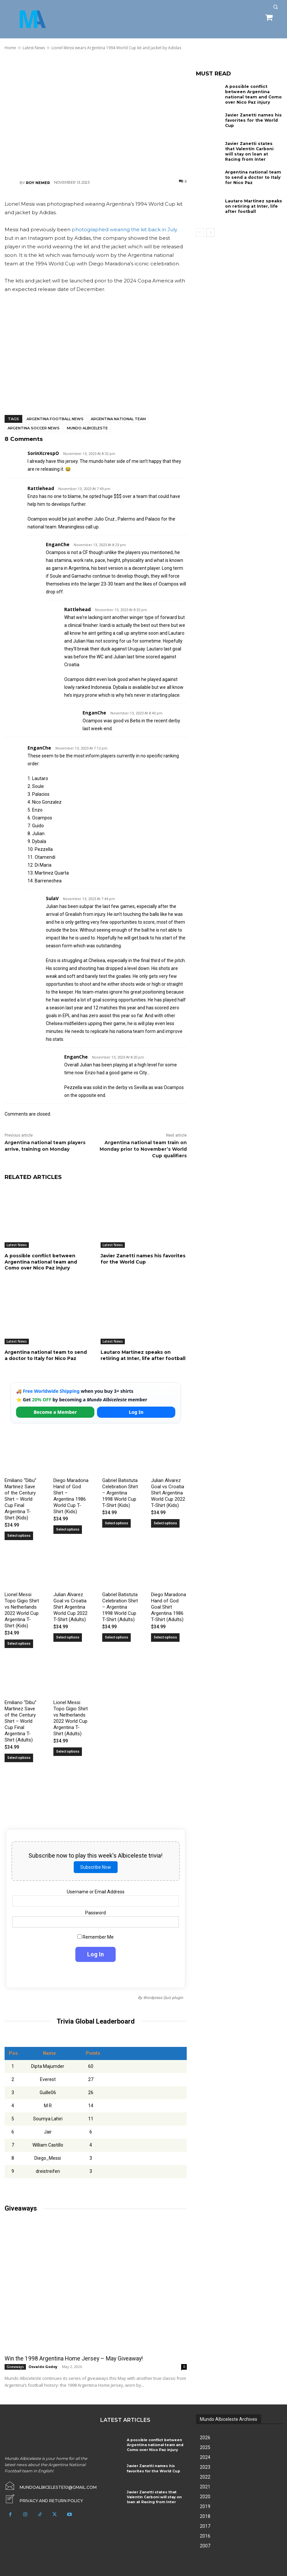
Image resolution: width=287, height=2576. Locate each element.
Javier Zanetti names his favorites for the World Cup (143, 1259)
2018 (205, 2516)
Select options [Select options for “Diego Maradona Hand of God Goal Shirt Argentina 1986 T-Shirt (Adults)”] (165, 1637)
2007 (205, 2545)
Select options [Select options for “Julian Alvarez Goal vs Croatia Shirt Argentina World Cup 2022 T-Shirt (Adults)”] (67, 1637)
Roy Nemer (38, 182)
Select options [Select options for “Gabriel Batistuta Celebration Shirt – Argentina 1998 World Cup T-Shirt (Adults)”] (116, 1637)
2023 (205, 2466)
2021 (205, 2486)
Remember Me (95, 1936)
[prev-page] (200, 232)
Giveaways (15, 2366)
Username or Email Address (95, 1891)
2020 (205, 2496)
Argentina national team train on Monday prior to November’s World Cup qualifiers (143, 1149)
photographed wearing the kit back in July (124, 229)
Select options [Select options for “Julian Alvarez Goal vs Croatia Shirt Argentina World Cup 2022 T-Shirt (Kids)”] (165, 1523)
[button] (275, 6)
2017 (205, 2525)
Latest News (17, 1245)
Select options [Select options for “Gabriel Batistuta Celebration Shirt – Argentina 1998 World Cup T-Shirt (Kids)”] (116, 1523)
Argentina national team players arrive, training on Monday (45, 1146)
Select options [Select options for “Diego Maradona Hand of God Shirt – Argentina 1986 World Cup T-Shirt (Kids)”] (67, 1529)
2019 (205, 2506)
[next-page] (210, 232)
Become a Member (55, 1412)
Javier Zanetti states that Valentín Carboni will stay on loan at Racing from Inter (253, 151)
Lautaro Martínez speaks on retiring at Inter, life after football (143, 1355)
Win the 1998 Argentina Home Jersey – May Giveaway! (72, 2358)
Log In (136, 1412)
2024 (205, 2457)
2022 (205, 2476)
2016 (205, 2535)
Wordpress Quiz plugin (163, 1997)
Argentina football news (55, 419)
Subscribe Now (95, 1866)
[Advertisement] (96, 114)
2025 (205, 2447)
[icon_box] (43, 2498)
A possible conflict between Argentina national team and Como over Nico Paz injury (41, 1261)
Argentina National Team (118, 419)
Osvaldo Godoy (43, 2366)
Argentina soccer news (34, 428)
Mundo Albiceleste (87, 428)
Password (95, 1912)
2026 (205, 2437)
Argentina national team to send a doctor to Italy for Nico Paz (46, 1355)
